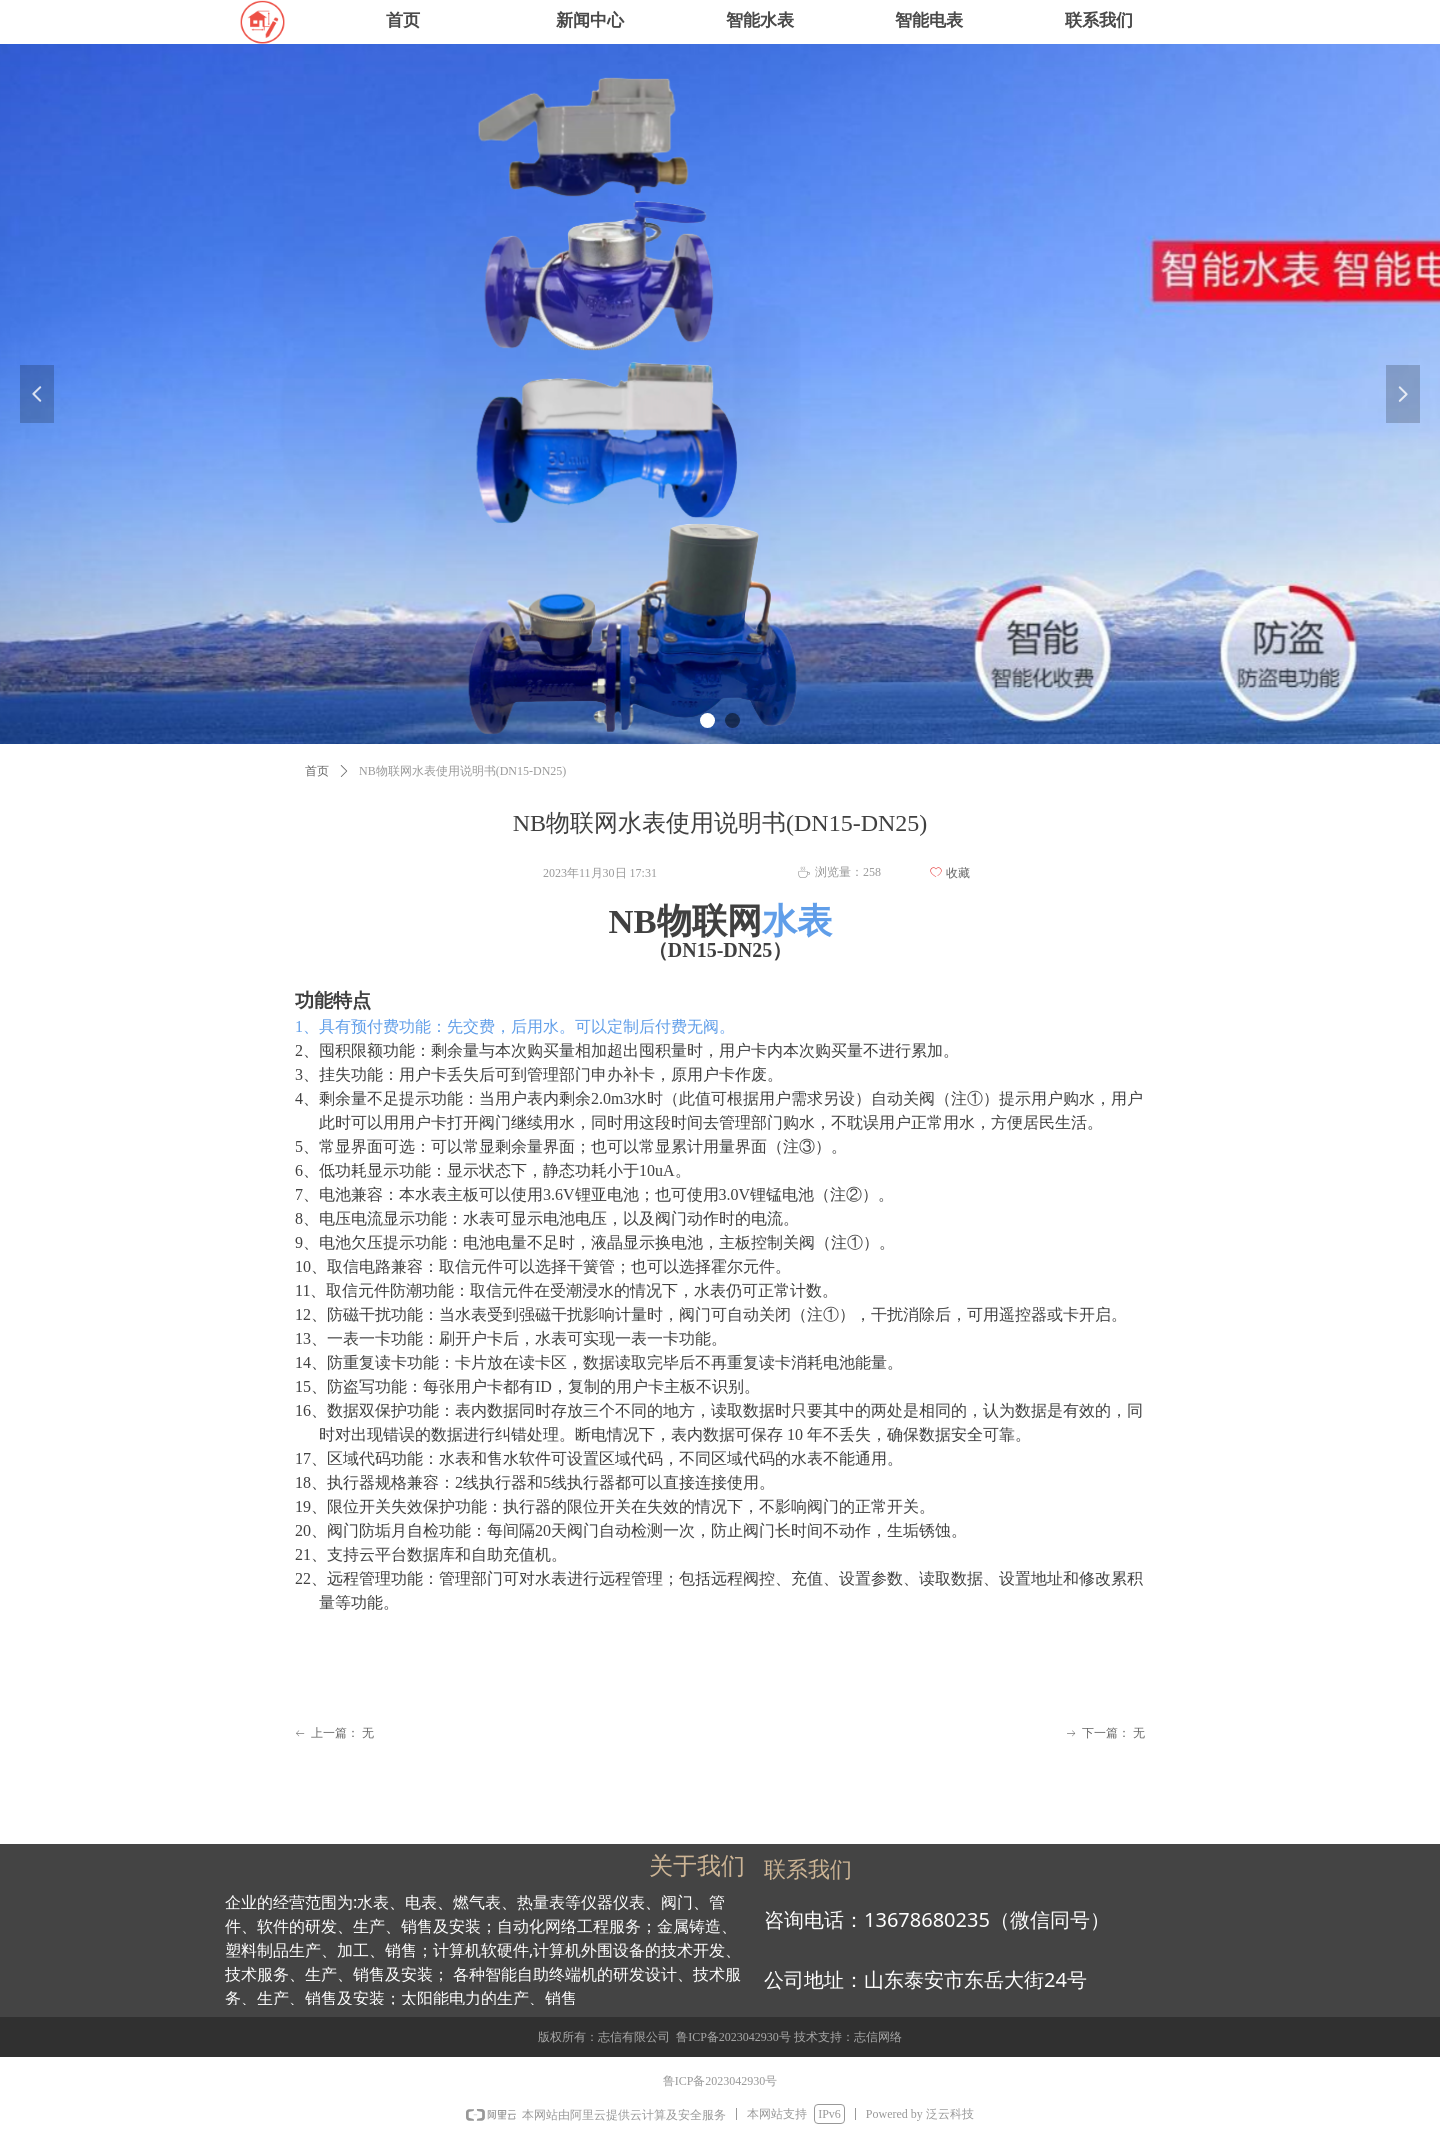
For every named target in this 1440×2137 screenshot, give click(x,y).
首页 (317, 771)
